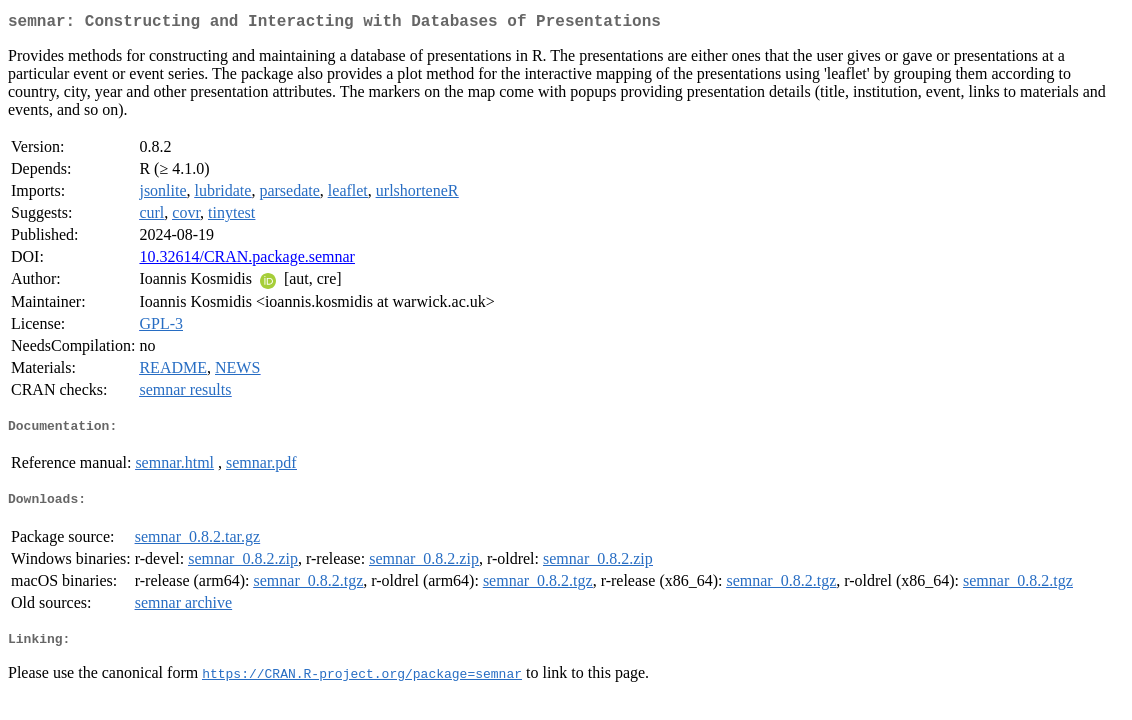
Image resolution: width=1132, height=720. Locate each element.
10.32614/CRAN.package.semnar (247, 260)
